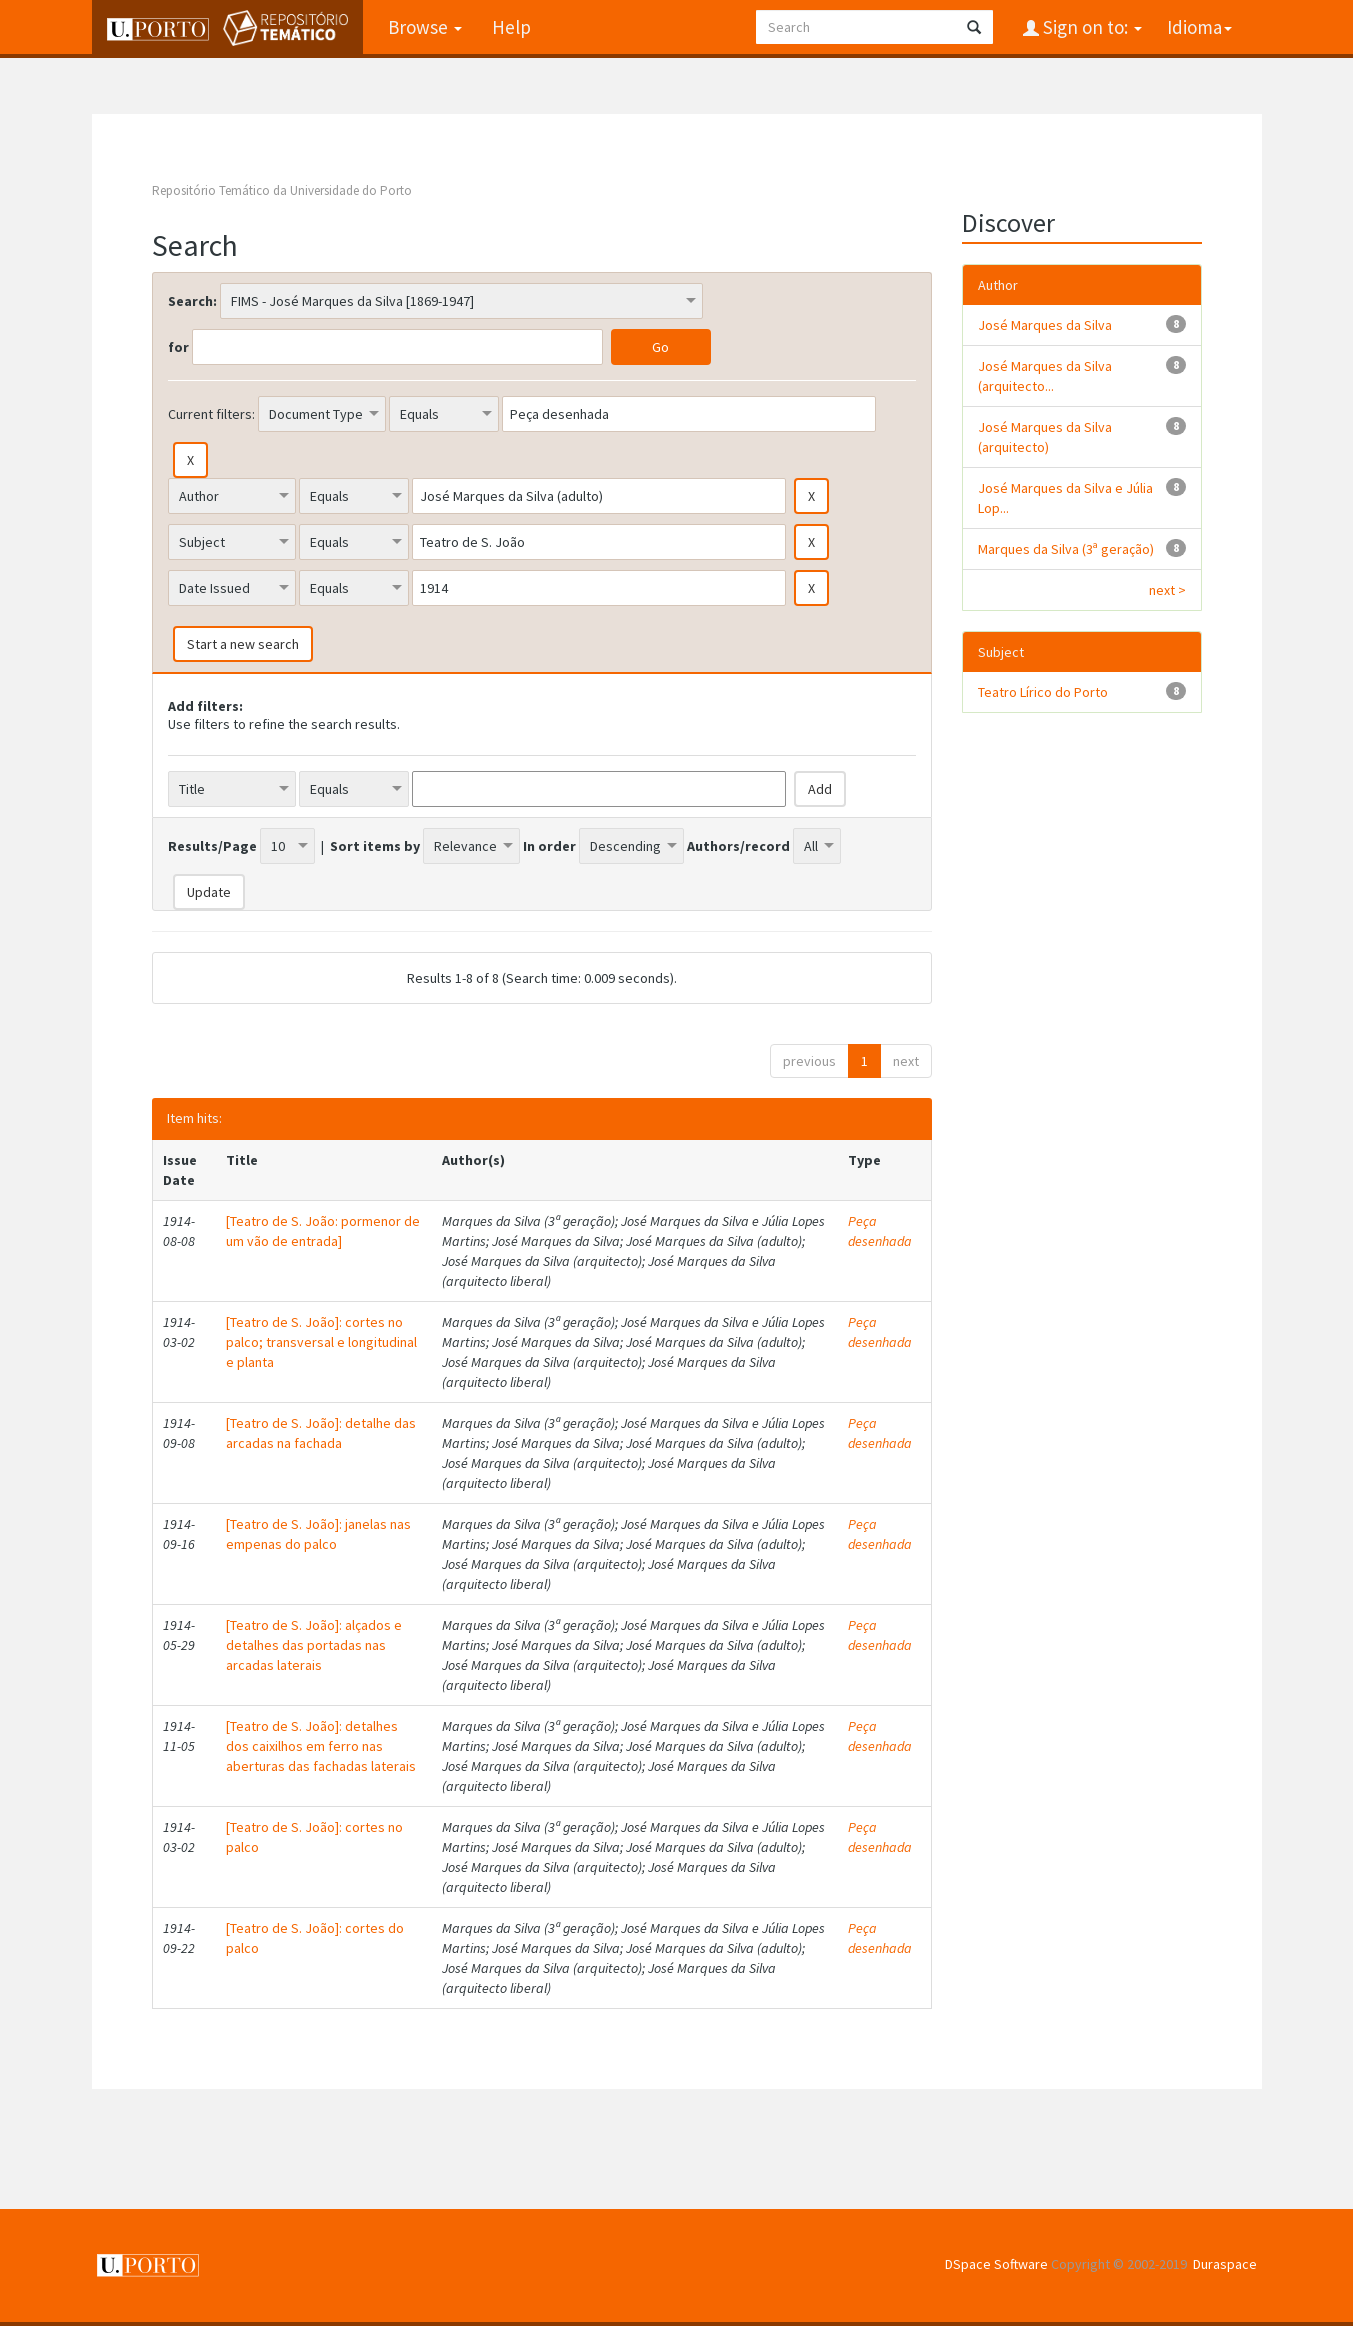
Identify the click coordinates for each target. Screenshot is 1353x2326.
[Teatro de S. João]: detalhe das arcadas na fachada (321, 1433)
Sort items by (375, 846)
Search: (192, 301)
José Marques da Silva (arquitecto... (1045, 376)
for (178, 347)
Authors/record (738, 846)
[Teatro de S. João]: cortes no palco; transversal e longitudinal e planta (321, 1342)
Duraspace (1225, 2264)
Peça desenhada (880, 1231)
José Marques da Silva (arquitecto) (1045, 437)
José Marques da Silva (1045, 325)
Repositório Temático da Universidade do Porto (282, 190)
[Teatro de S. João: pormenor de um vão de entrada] (323, 1231)
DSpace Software (996, 2264)
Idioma (1199, 27)
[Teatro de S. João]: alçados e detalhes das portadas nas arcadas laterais (314, 1645)
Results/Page (212, 846)
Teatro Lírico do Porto (1043, 692)
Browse (425, 27)
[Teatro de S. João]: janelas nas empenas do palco (318, 1534)
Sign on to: (1090, 27)
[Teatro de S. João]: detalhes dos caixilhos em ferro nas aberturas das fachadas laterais (321, 1746)
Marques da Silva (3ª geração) (1066, 549)
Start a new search (243, 644)
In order (549, 846)
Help (511, 27)
